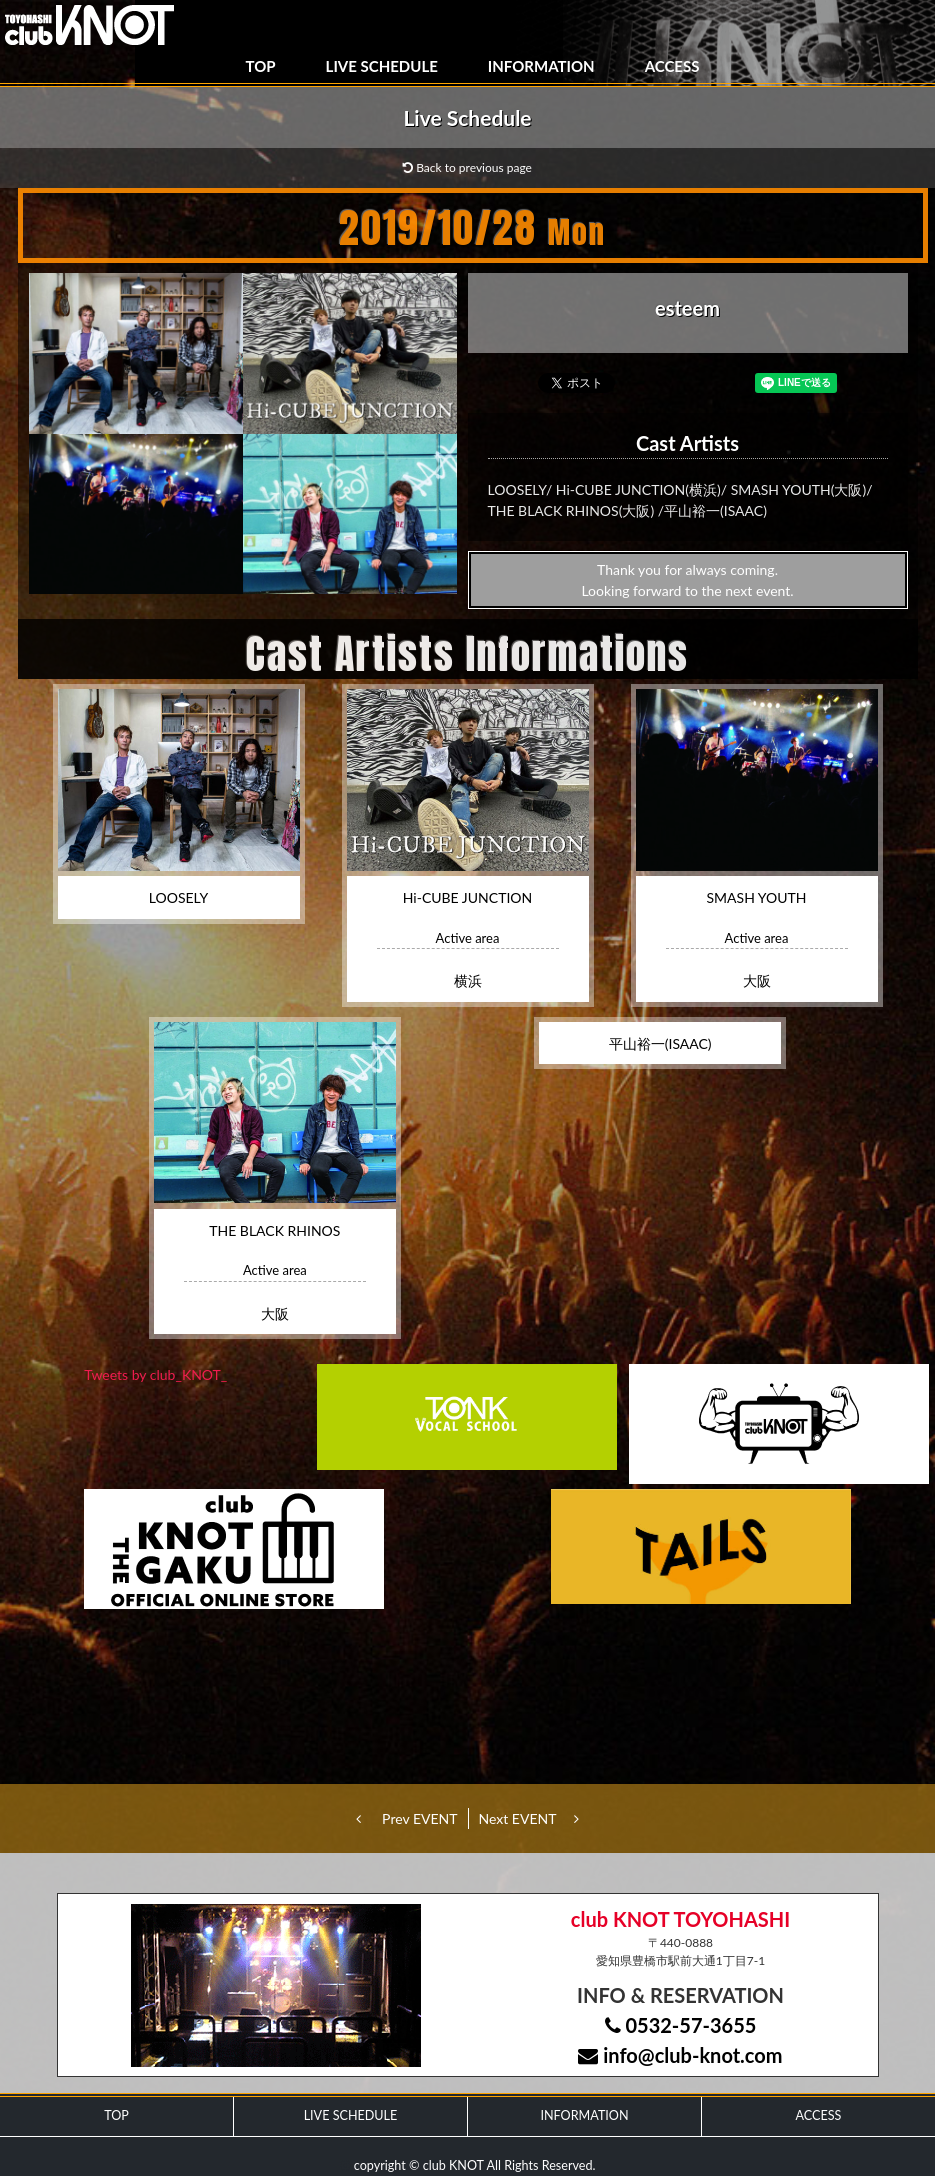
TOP (261, 66)
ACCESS (672, 66)
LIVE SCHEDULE (382, 66)
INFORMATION (541, 66)
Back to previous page (467, 167)
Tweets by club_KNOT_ (155, 1374)
